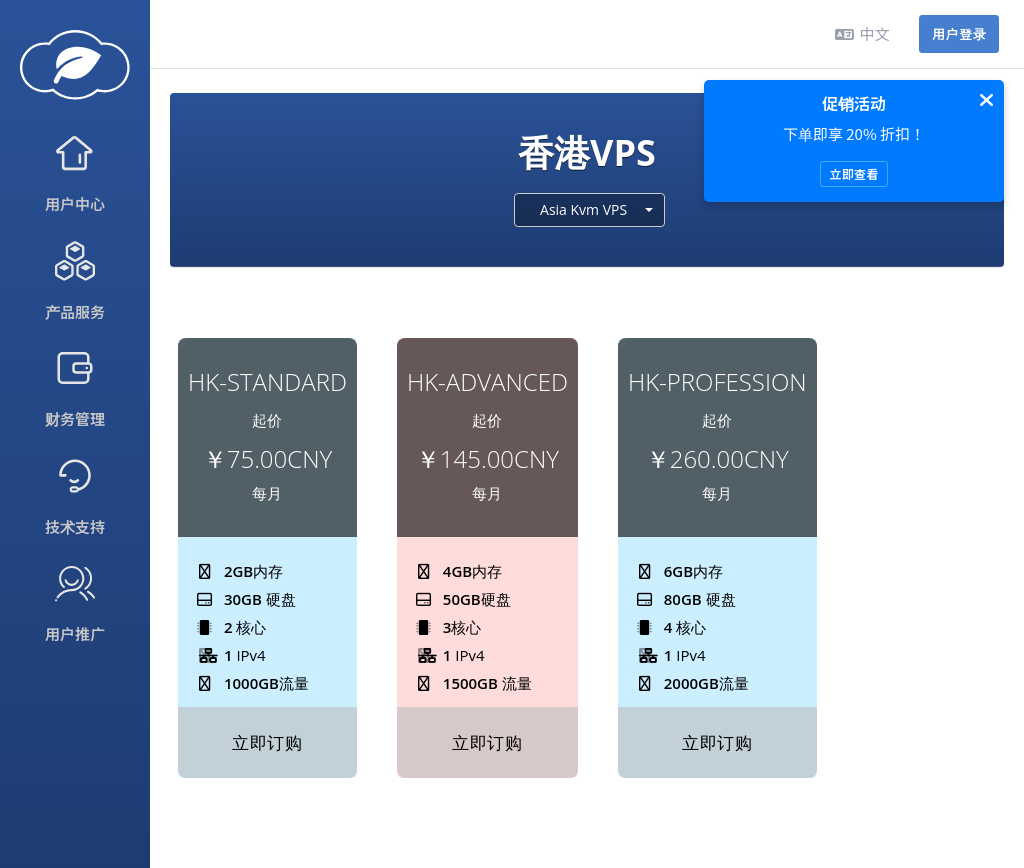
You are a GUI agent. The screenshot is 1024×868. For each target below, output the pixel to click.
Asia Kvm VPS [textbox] (583, 209)
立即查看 (853, 173)
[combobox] (589, 210)
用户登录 (959, 33)
